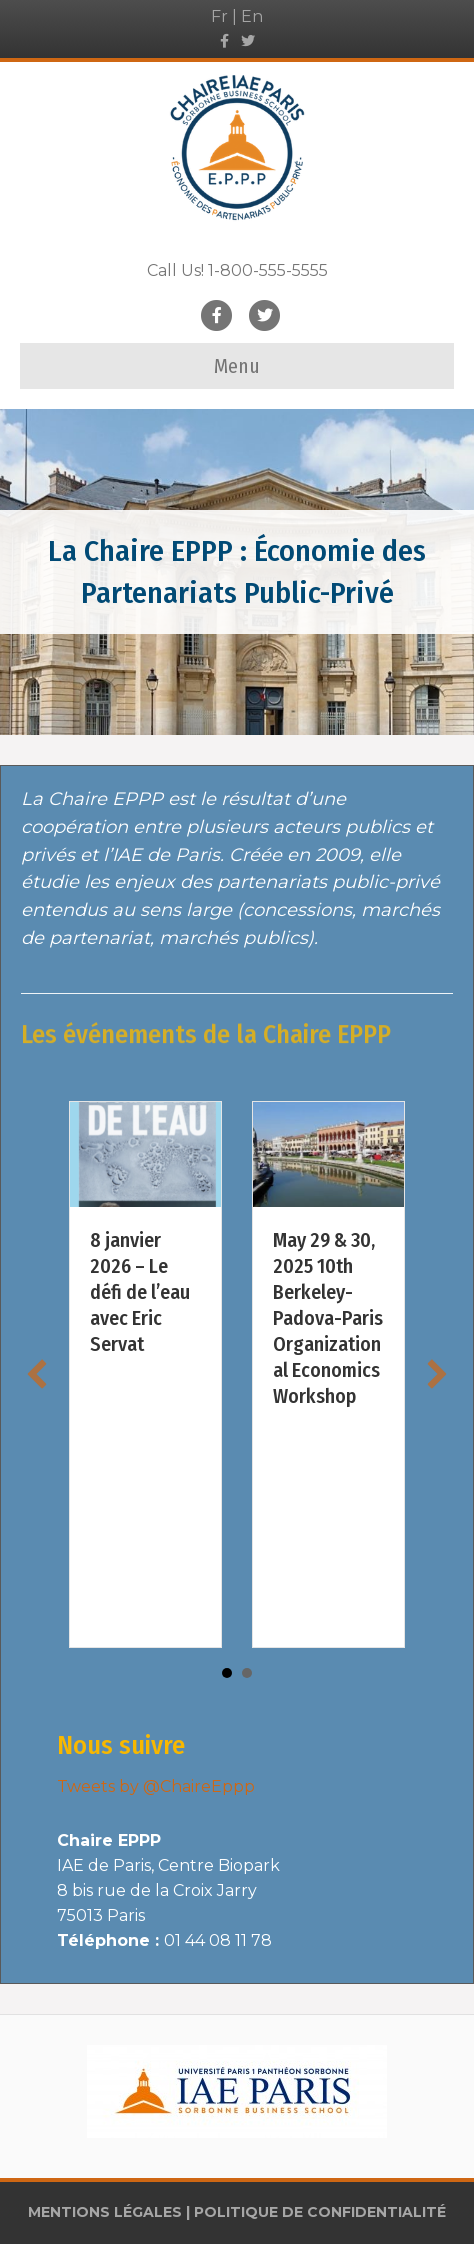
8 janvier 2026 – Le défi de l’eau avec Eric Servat (140, 1292)
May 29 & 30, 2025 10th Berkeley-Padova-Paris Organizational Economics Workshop (328, 1318)
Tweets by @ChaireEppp (156, 1786)
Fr (219, 16)
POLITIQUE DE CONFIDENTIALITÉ (320, 2212)
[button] (37, 1374)
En (252, 16)
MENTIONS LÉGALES (105, 2212)
